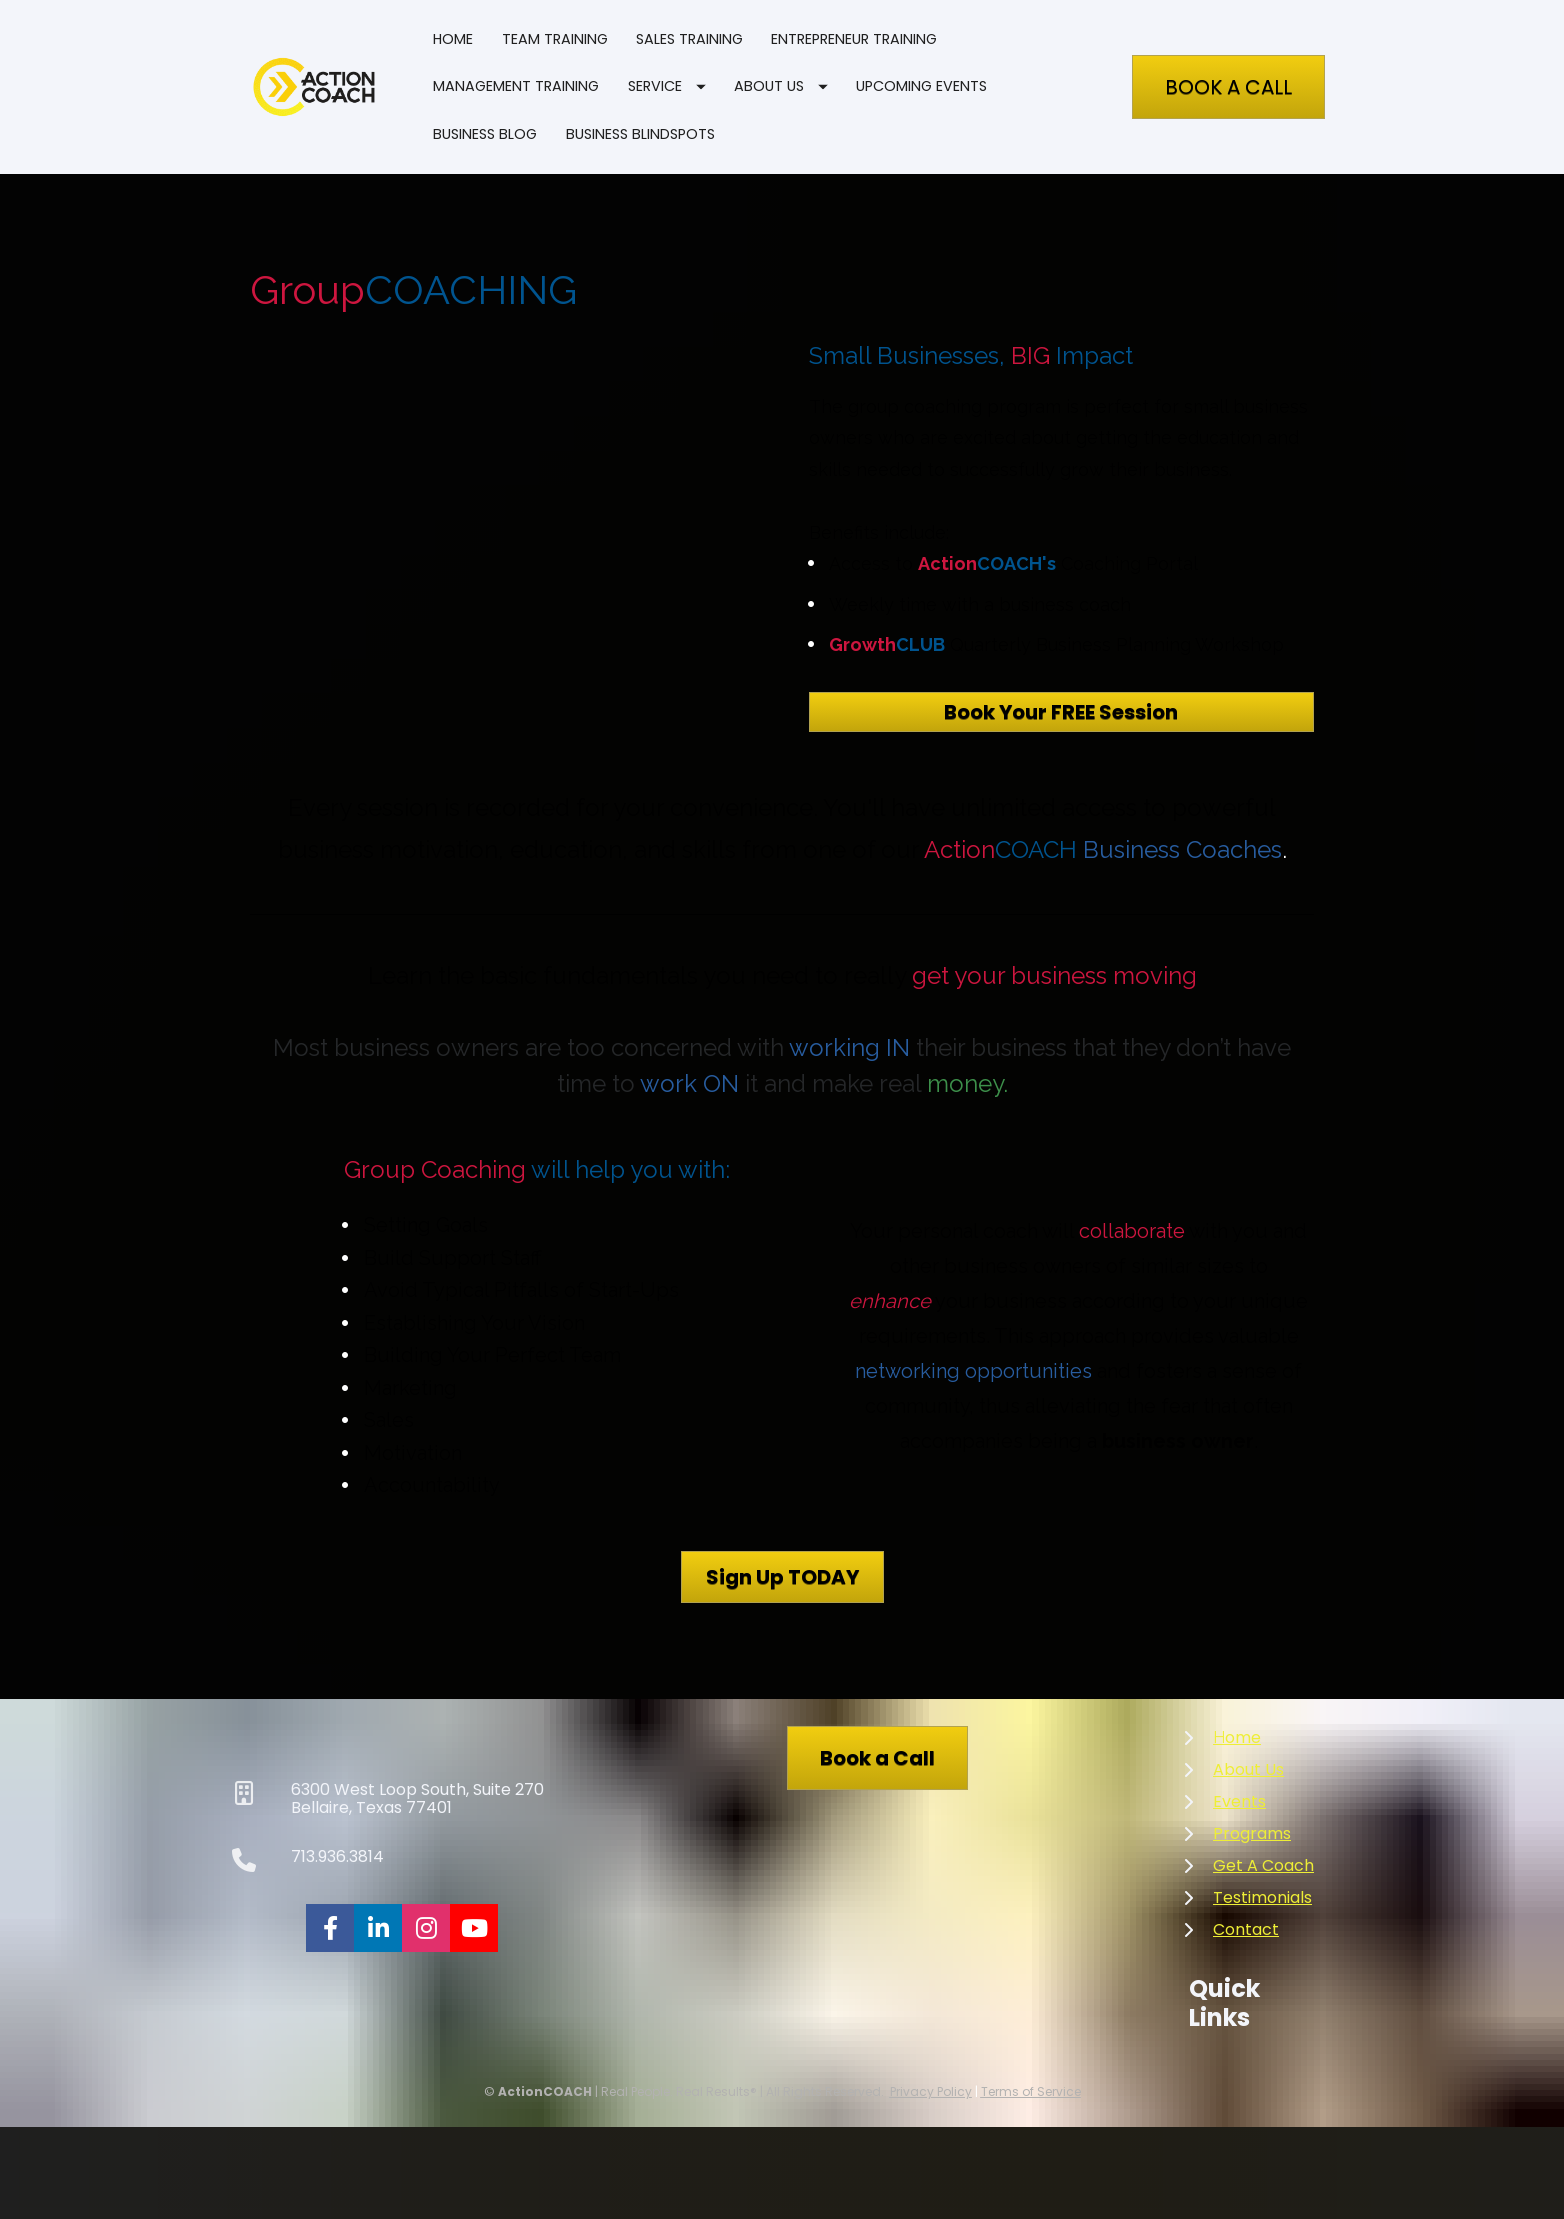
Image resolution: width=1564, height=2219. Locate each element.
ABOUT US (781, 86)
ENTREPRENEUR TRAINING (854, 39)
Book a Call (877, 1758)
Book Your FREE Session (1061, 712)
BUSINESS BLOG (485, 134)
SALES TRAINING (689, 39)
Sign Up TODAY (782, 1577)
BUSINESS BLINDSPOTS (640, 134)
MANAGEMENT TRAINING (516, 86)
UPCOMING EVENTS (921, 86)
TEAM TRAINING (555, 39)
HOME (453, 39)
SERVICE (667, 86)
